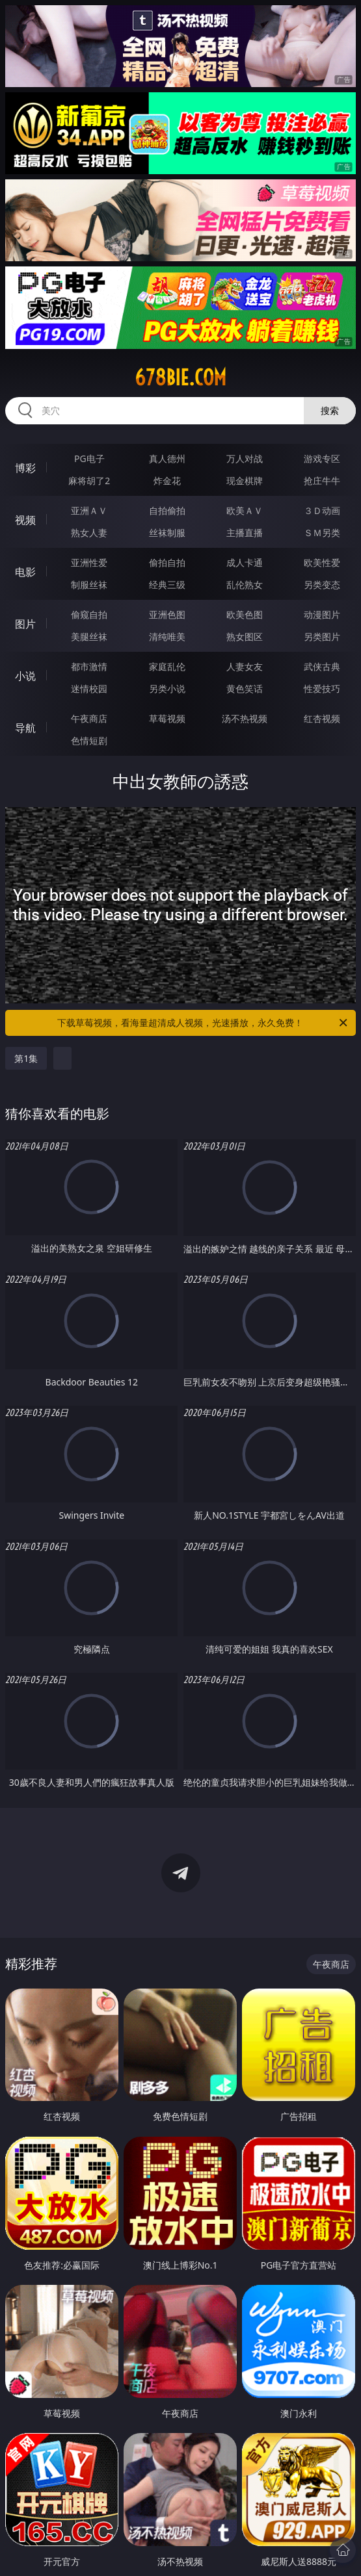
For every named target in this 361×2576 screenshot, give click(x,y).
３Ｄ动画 (322, 510)
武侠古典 (322, 666)
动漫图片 (322, 614)
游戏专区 (322, 458)
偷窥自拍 (89, 614)
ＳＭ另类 (322, 532)
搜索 (330, 410)
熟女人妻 (89, 532)
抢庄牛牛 (322, 480)
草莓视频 (167, 718)
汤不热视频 (244, 718)
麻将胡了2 (89, 480)
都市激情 (89, 666)
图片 (25, 624)
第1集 (26, 1058)
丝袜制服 (167, 532)
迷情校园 (89, 688)
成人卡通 (244, 562)
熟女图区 (244, 636)
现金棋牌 (244, 480)
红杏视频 (322, 718)
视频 (25, 520)
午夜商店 (89, 718)
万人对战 (244, 458)
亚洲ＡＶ (89, 510)
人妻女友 (244, 666)
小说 (25, 676)
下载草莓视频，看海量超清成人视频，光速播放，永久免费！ (203, 1023)
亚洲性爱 (89, 562)
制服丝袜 (89, 584)
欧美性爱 (322, 562)
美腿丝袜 (89, 636)
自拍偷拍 (167, 510)
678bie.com (180, 378)
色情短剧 (89, 740)
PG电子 (89, 458)
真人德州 (167, 458)
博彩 (25, 468)
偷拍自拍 (167, 562)
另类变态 (322, 584)
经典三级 (167, 584)
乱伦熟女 (244, 584)
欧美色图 (244, 614)
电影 (25, 572)
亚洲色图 (167, 614)
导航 (25, 728)
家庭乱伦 (167, 666)
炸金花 (167, 480)
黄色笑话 (244, 688)
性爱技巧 (322, 688)
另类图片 (322, 636)
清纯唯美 (167, 636)
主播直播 (244, 532)
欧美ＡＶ (244, 510)
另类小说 (167, 688)
